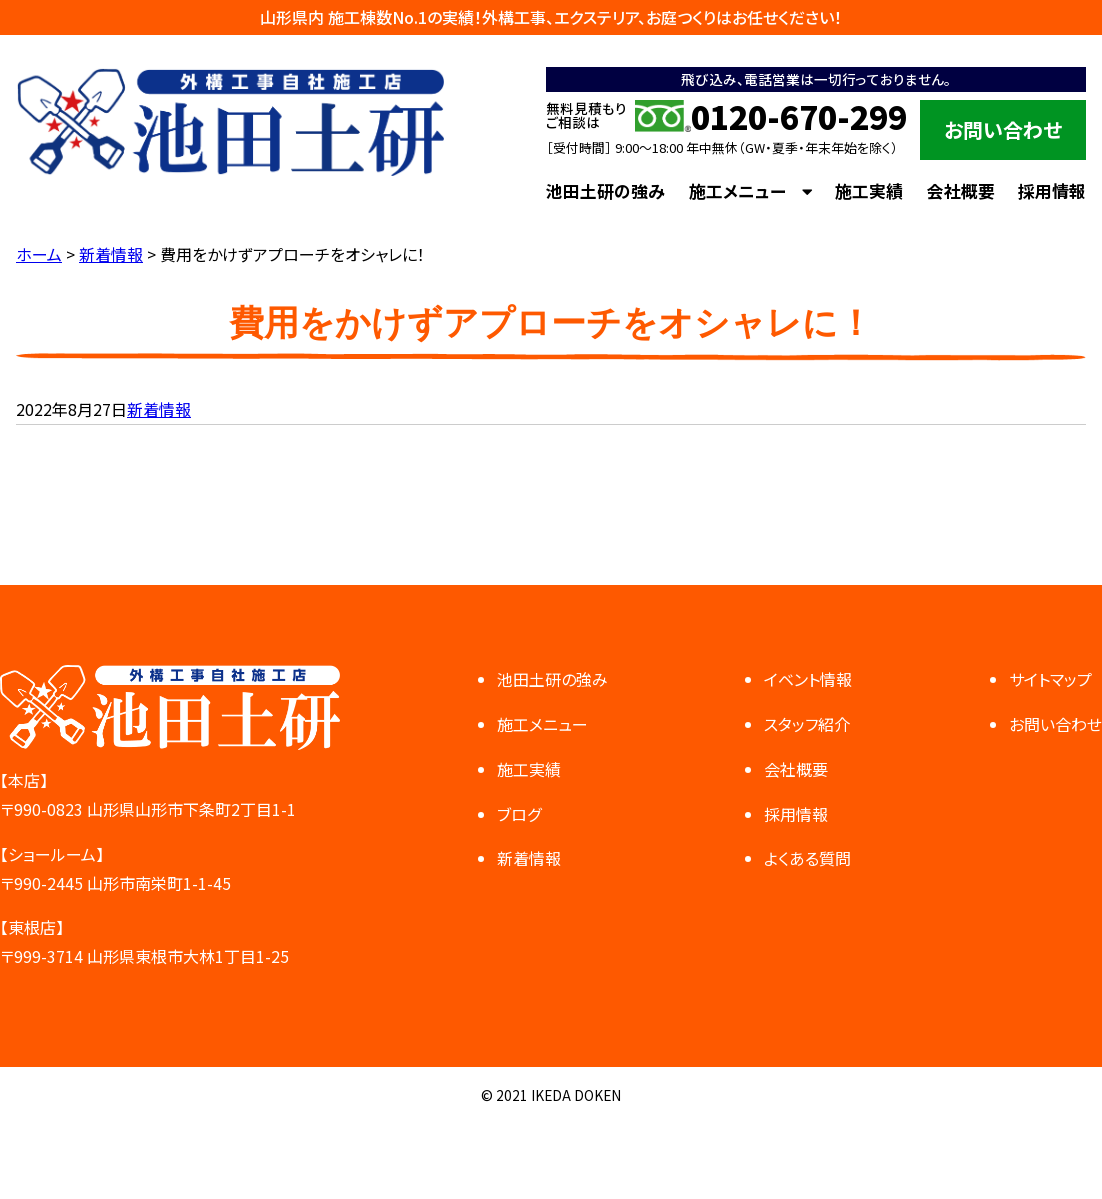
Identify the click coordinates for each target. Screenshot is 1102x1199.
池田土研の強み (605, 191)
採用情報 (1052, 191)
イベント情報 (808, 679)
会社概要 (961, 191)
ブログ (519, 814)
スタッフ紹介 (807, 724)
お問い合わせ (1003, 129)
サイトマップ (1050, 679)
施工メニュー (737, 191)
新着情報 (159, 409)
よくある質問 (807, 858)
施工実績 (869, 191)
